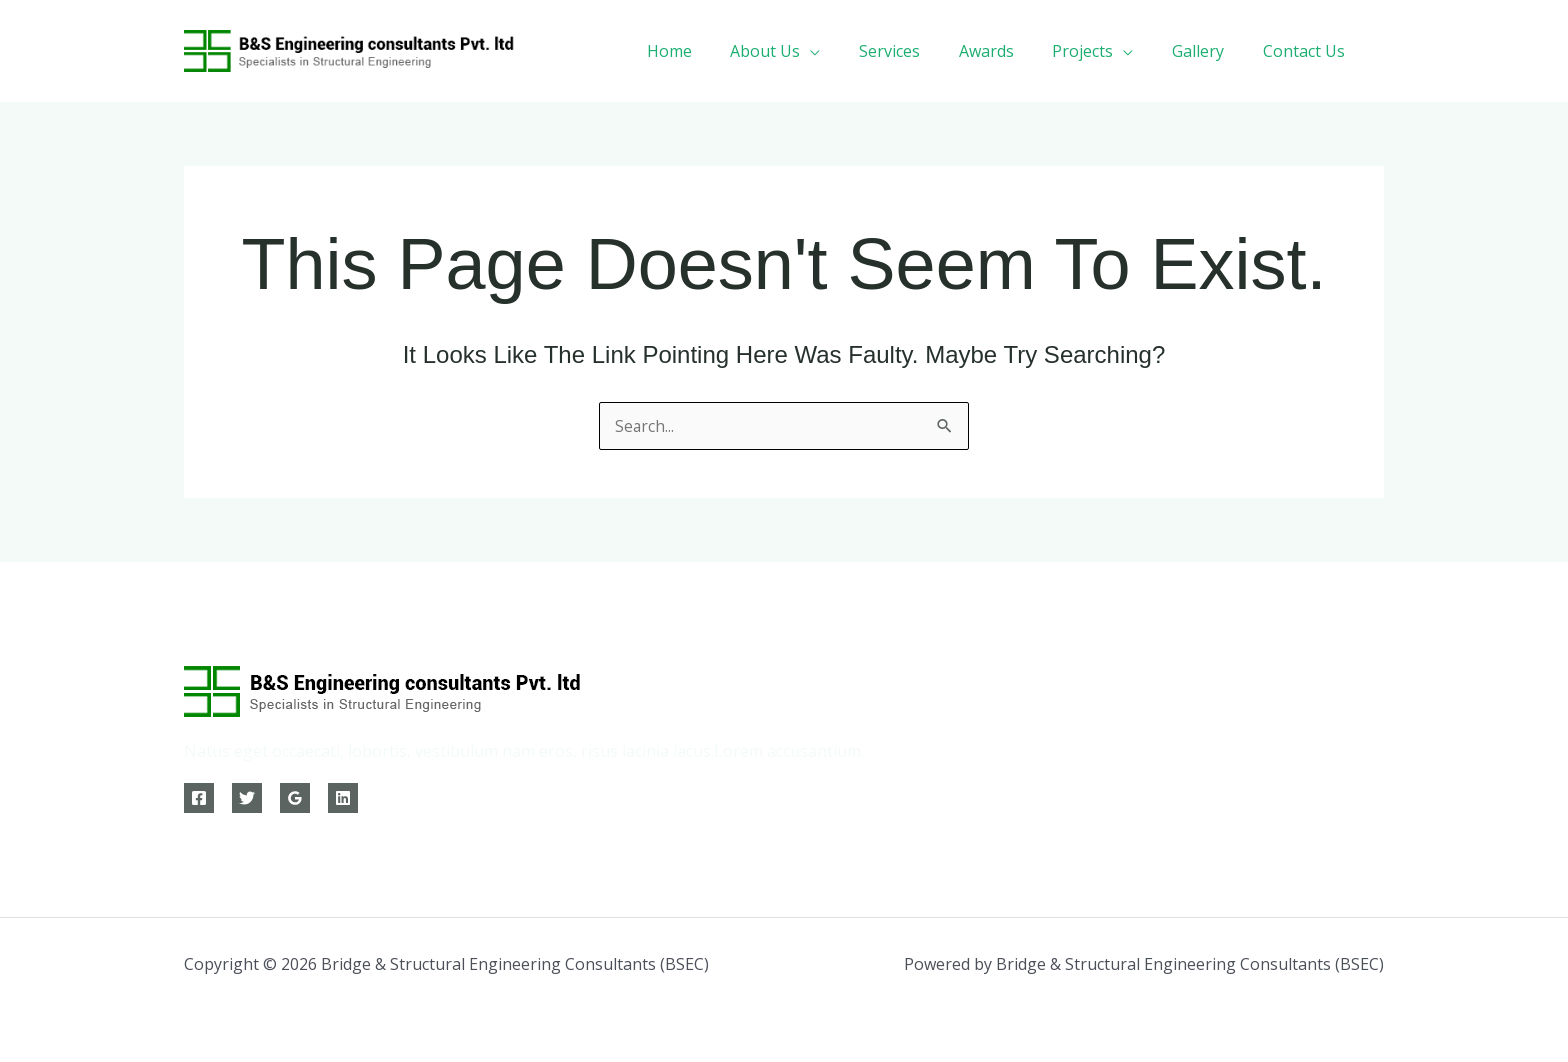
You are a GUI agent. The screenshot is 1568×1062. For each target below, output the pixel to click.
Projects (1099, 51)
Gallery (1208, 51)
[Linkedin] (343, 798)
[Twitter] (247, 798)
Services (919, 51)
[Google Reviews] (295, 798)
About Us (802, 51)
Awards (1009, 51)
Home (712, 51)
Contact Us (1307, 51)
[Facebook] (199, 798)
